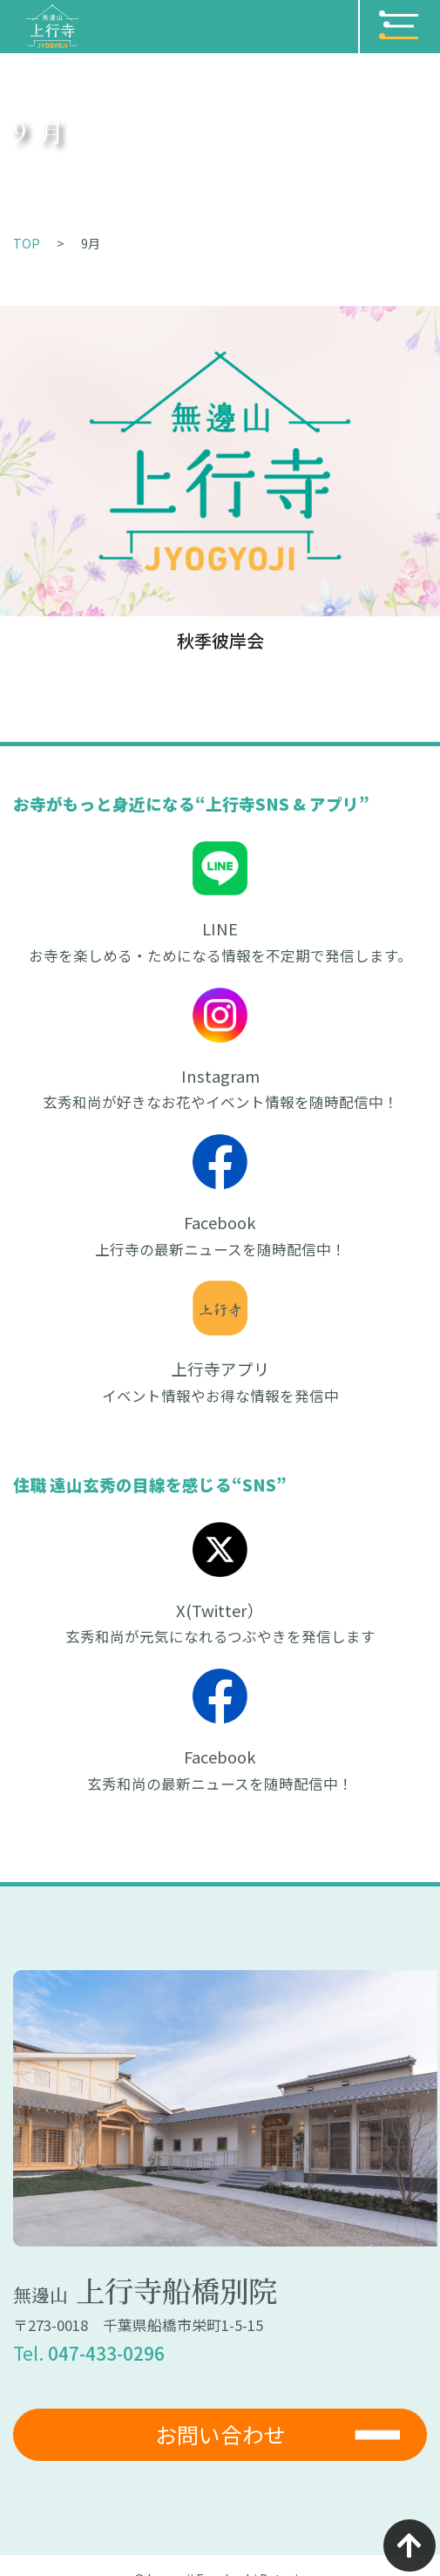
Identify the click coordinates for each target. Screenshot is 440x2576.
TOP (26, 243)
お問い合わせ (220, 2434)
